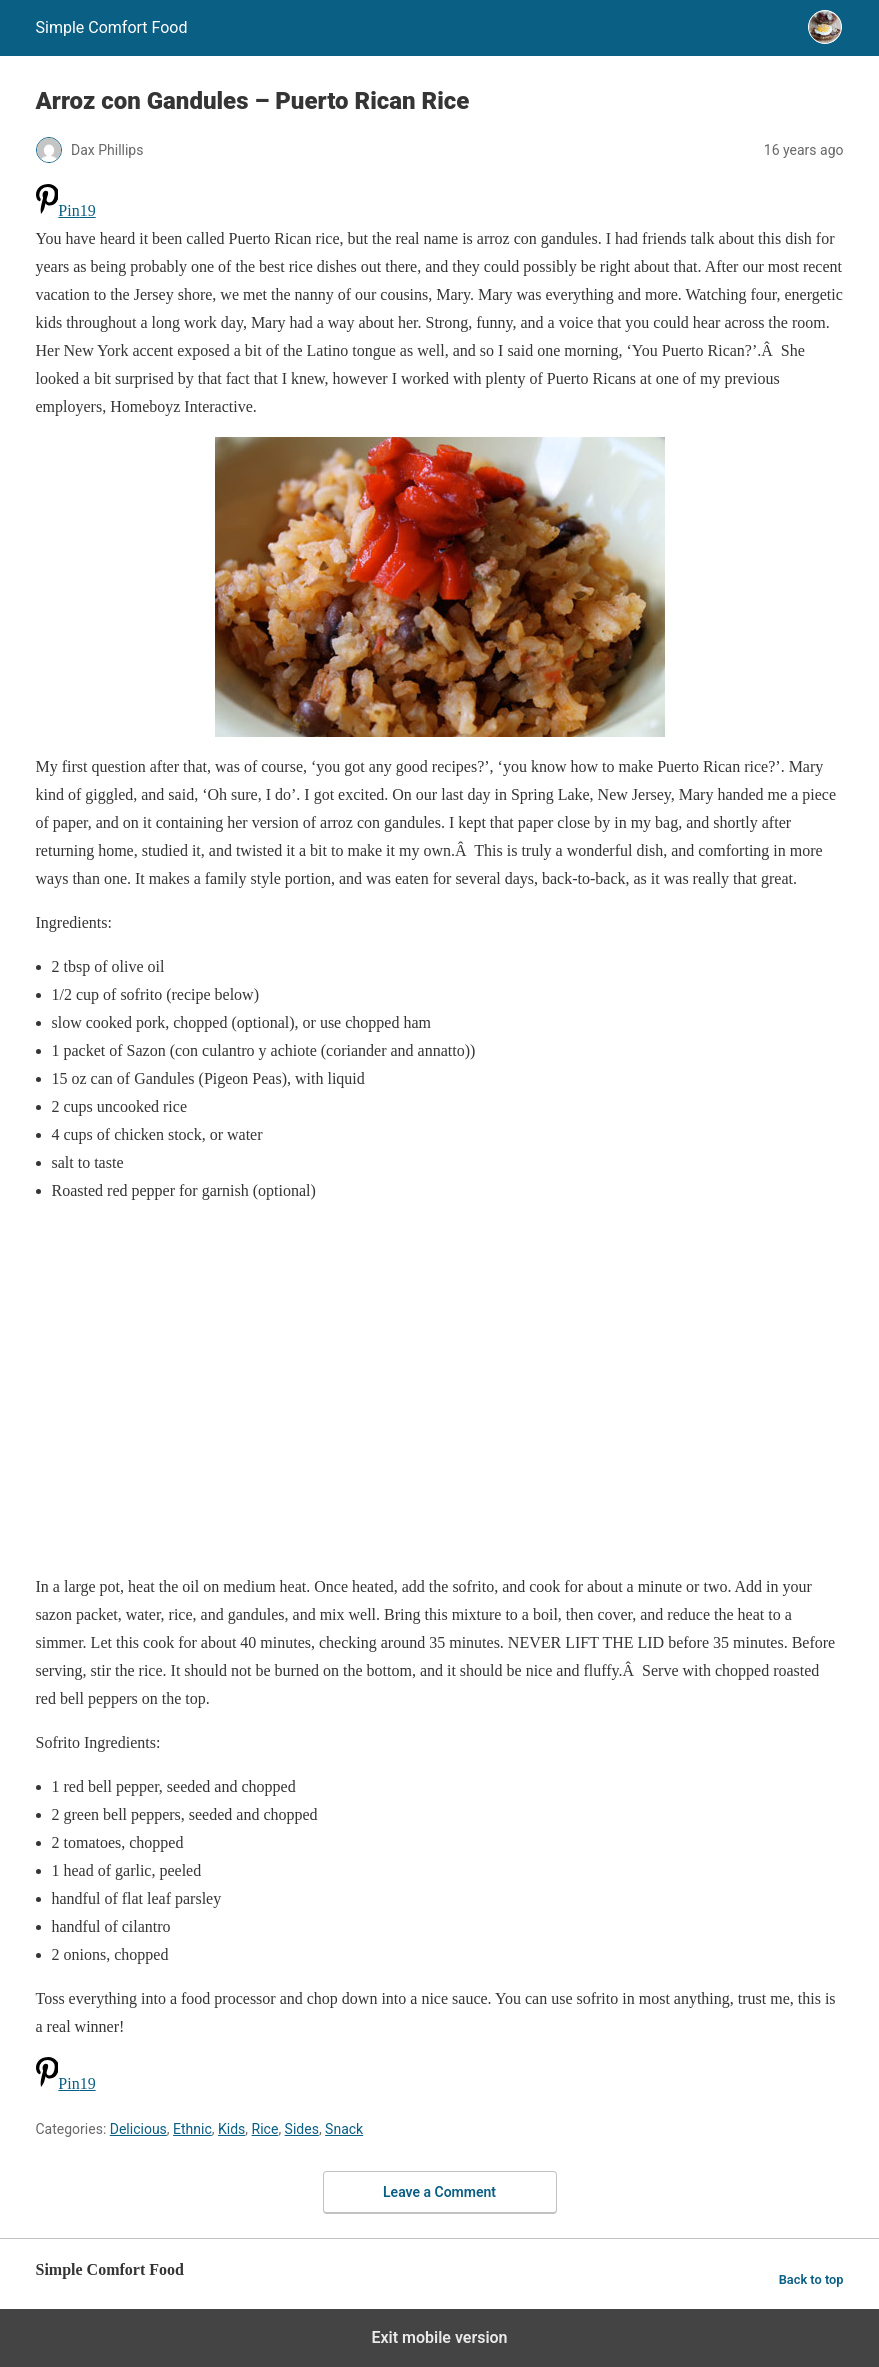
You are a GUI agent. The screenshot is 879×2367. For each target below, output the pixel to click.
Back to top (811, 2279)
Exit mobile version (439, 2337)
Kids (231, 2129)
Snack (344, 2129)
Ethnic (192, 2129)
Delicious (138, 2129)
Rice (265, 2129)
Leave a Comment (439, 2192)
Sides (302, 2129)
